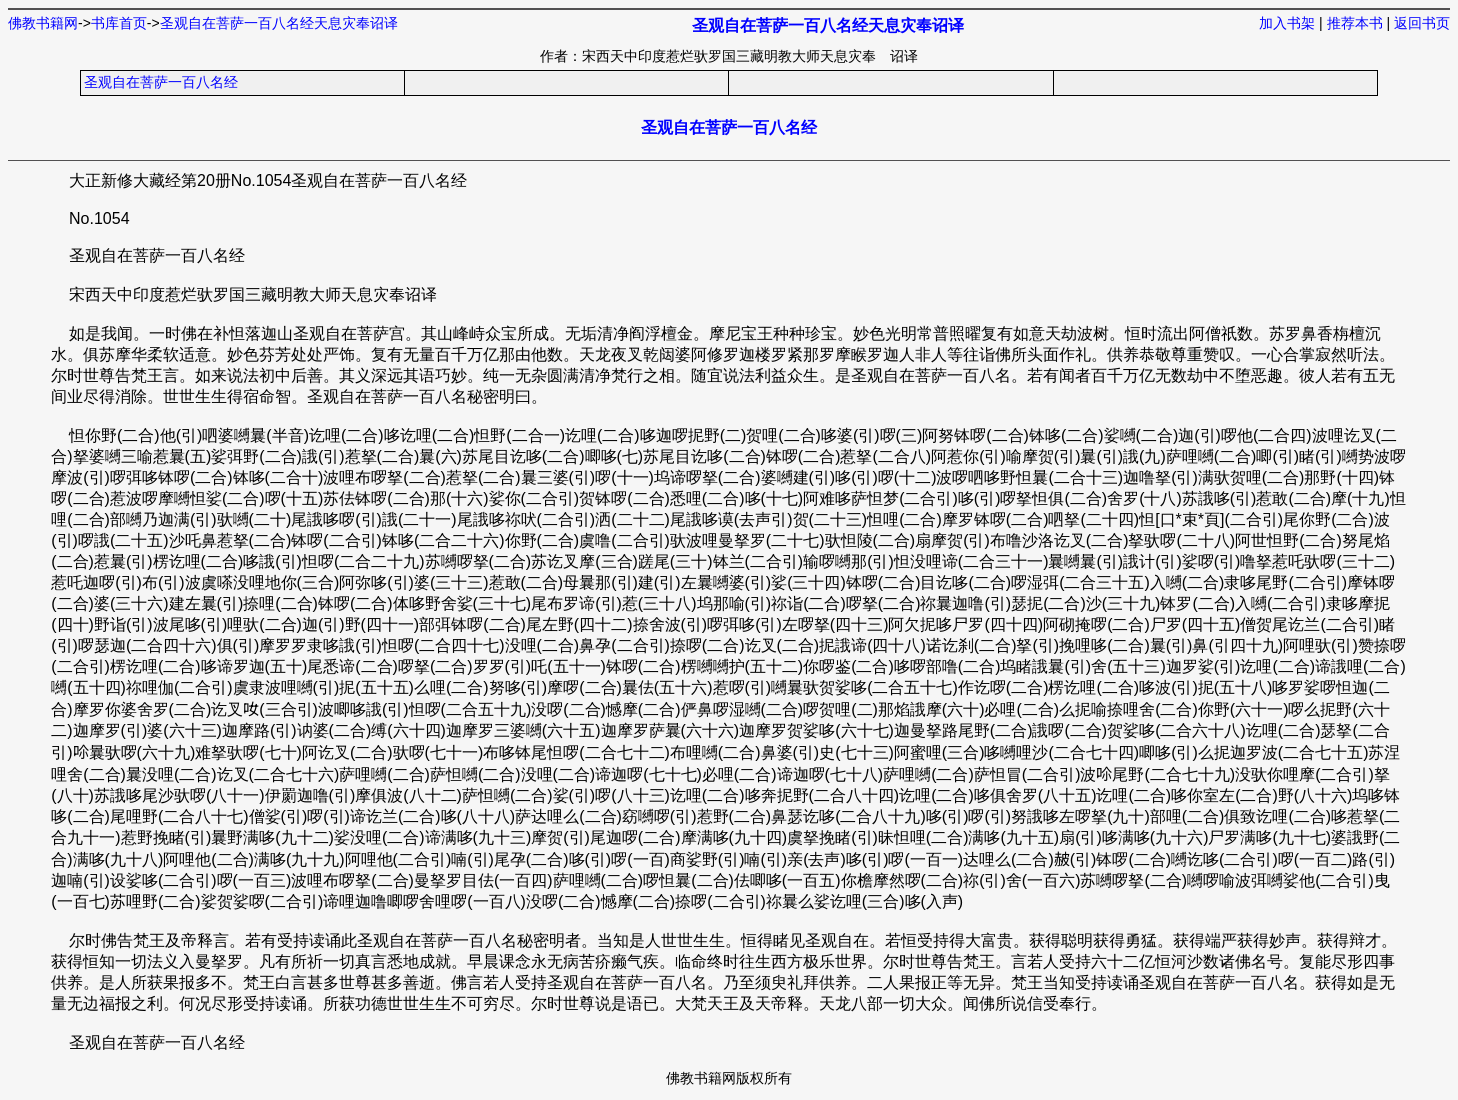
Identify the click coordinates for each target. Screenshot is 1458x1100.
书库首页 (119, 23)
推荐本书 (1355, 23)
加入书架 (1287, 23)
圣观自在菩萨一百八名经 (161, 82)
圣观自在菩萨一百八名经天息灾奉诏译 (279, 23)
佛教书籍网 (43, 23)
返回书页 (1422, 23)
